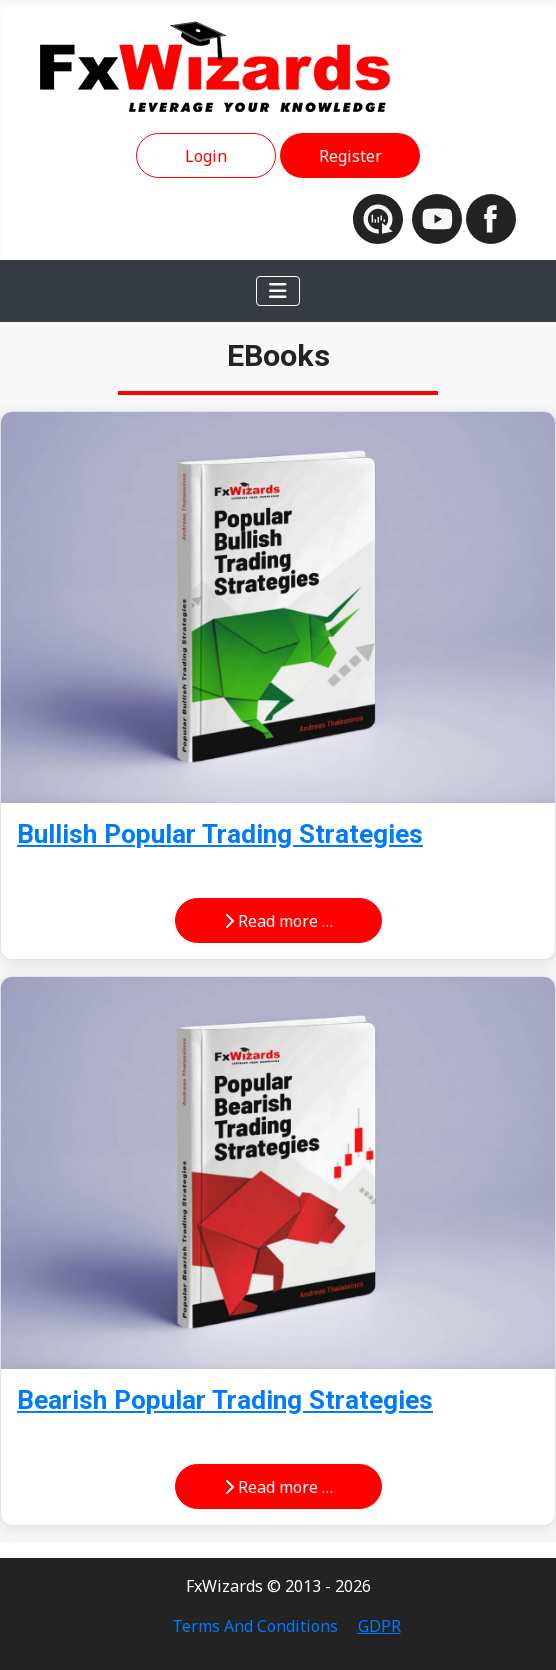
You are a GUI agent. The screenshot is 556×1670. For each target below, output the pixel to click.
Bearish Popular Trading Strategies (225, 1400)
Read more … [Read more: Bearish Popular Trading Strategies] (278, 1487)
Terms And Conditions (255, 1626)
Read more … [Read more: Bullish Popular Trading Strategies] (278, 921)
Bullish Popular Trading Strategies (220, 834)
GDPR (379, 1626)
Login (206, 156)
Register (350, 156)
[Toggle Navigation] (278, 291)
